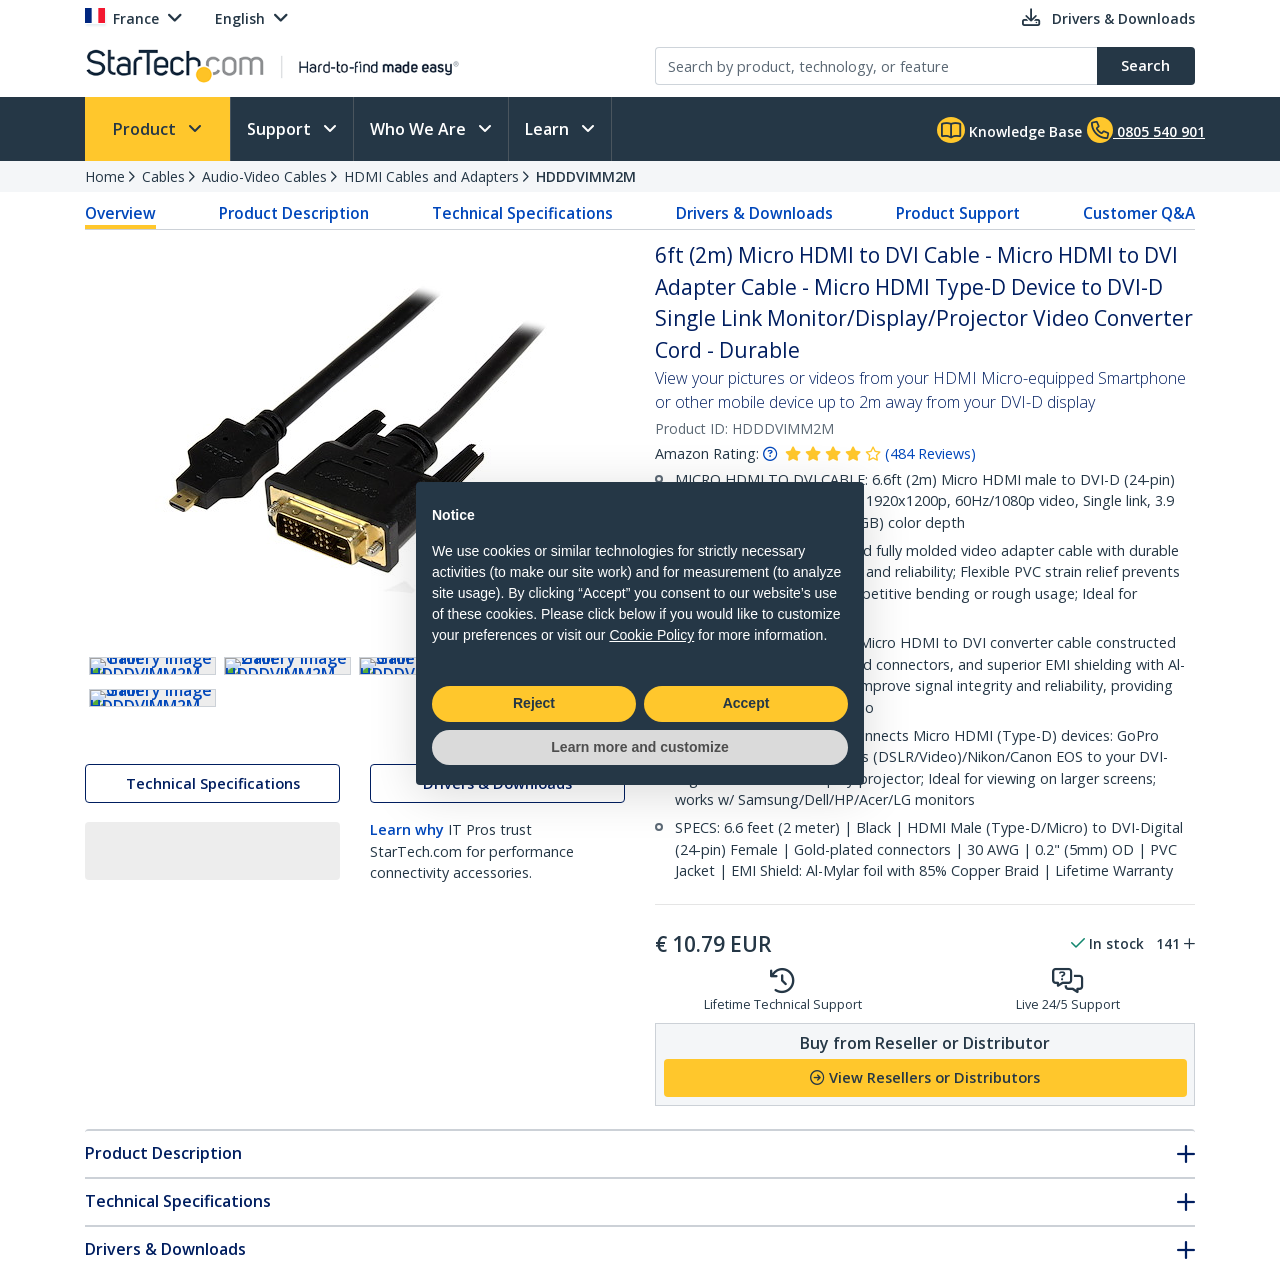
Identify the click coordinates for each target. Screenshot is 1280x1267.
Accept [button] (746, 703)
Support (281, 129)
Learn (549, 129)
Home (105, 176)
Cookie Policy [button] (651, 635)
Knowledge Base (1009, 130)
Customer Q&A (1139, 213)
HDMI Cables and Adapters (431, 176)
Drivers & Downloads (754, 213)
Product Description (294, 213)
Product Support (958, 213)
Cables (163, 176)
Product (146, 129)
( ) (930, 453)
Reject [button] (534, 703)
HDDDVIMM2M (586, 176)
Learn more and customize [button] (639, 747)
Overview (120, 213)
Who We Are (420, 129)
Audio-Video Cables (264, 176)
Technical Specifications (522, 213)
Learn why (407, 1006)
